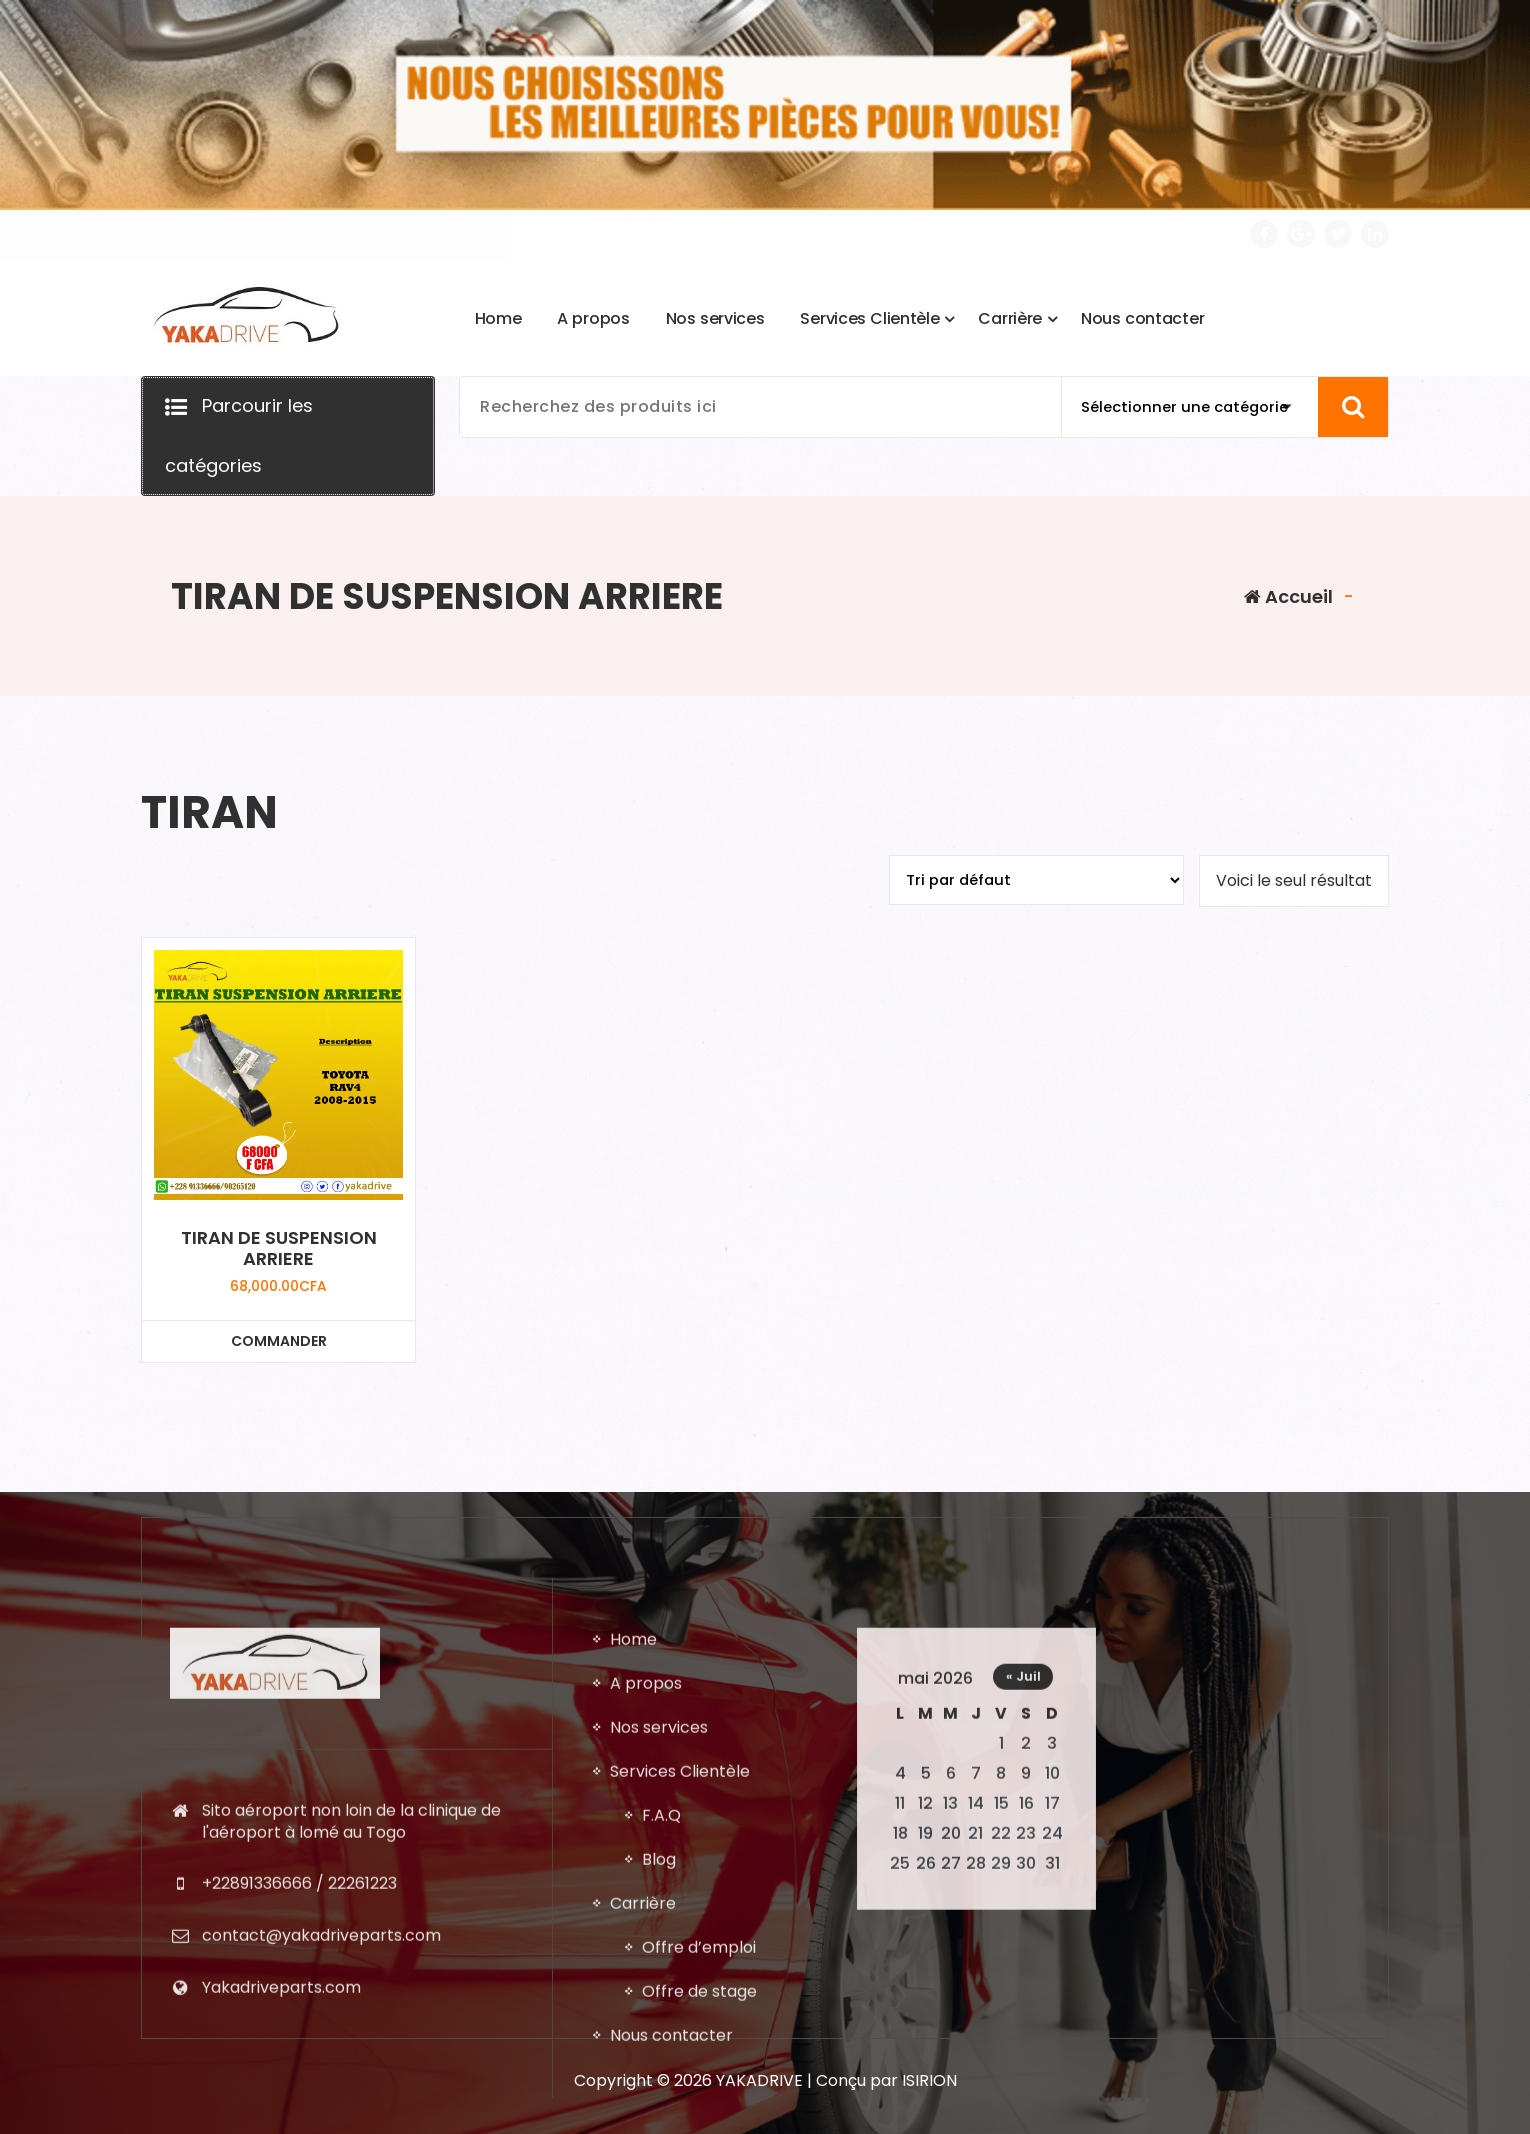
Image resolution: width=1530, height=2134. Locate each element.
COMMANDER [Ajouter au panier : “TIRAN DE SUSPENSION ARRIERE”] (279, 1341)
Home (633, 2050)
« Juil (1023, 2087)
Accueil (1288, 596)
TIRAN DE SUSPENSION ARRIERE (279, 1248)
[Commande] (1036, 880)
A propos (646, 2094)
